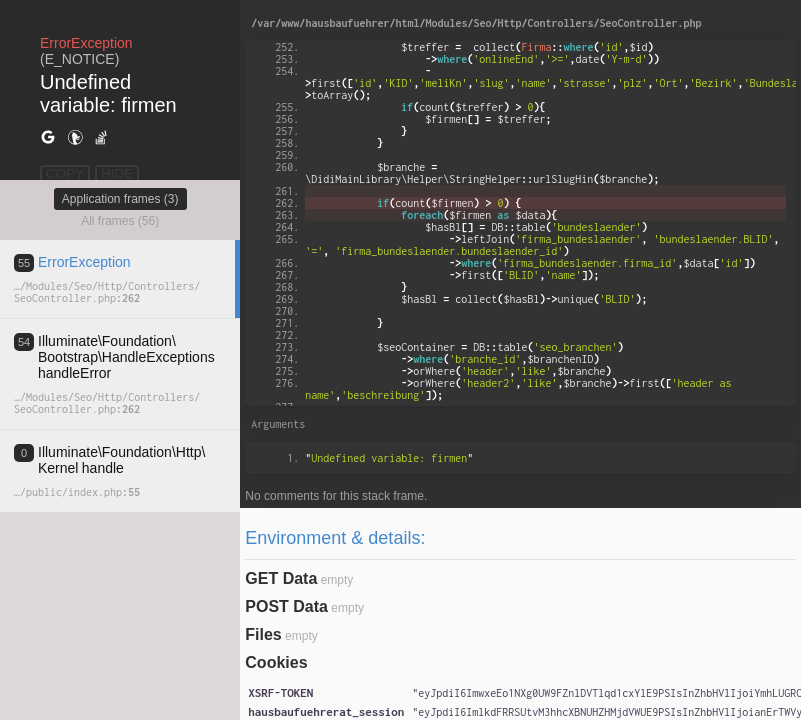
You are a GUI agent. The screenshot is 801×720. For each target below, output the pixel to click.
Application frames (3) (120, 199)
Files (263, 634)
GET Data (281, 578)
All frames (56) (120, 221)
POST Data (286, 606)
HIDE (117, 173)
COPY (65, 173)
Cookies (276, 662)
